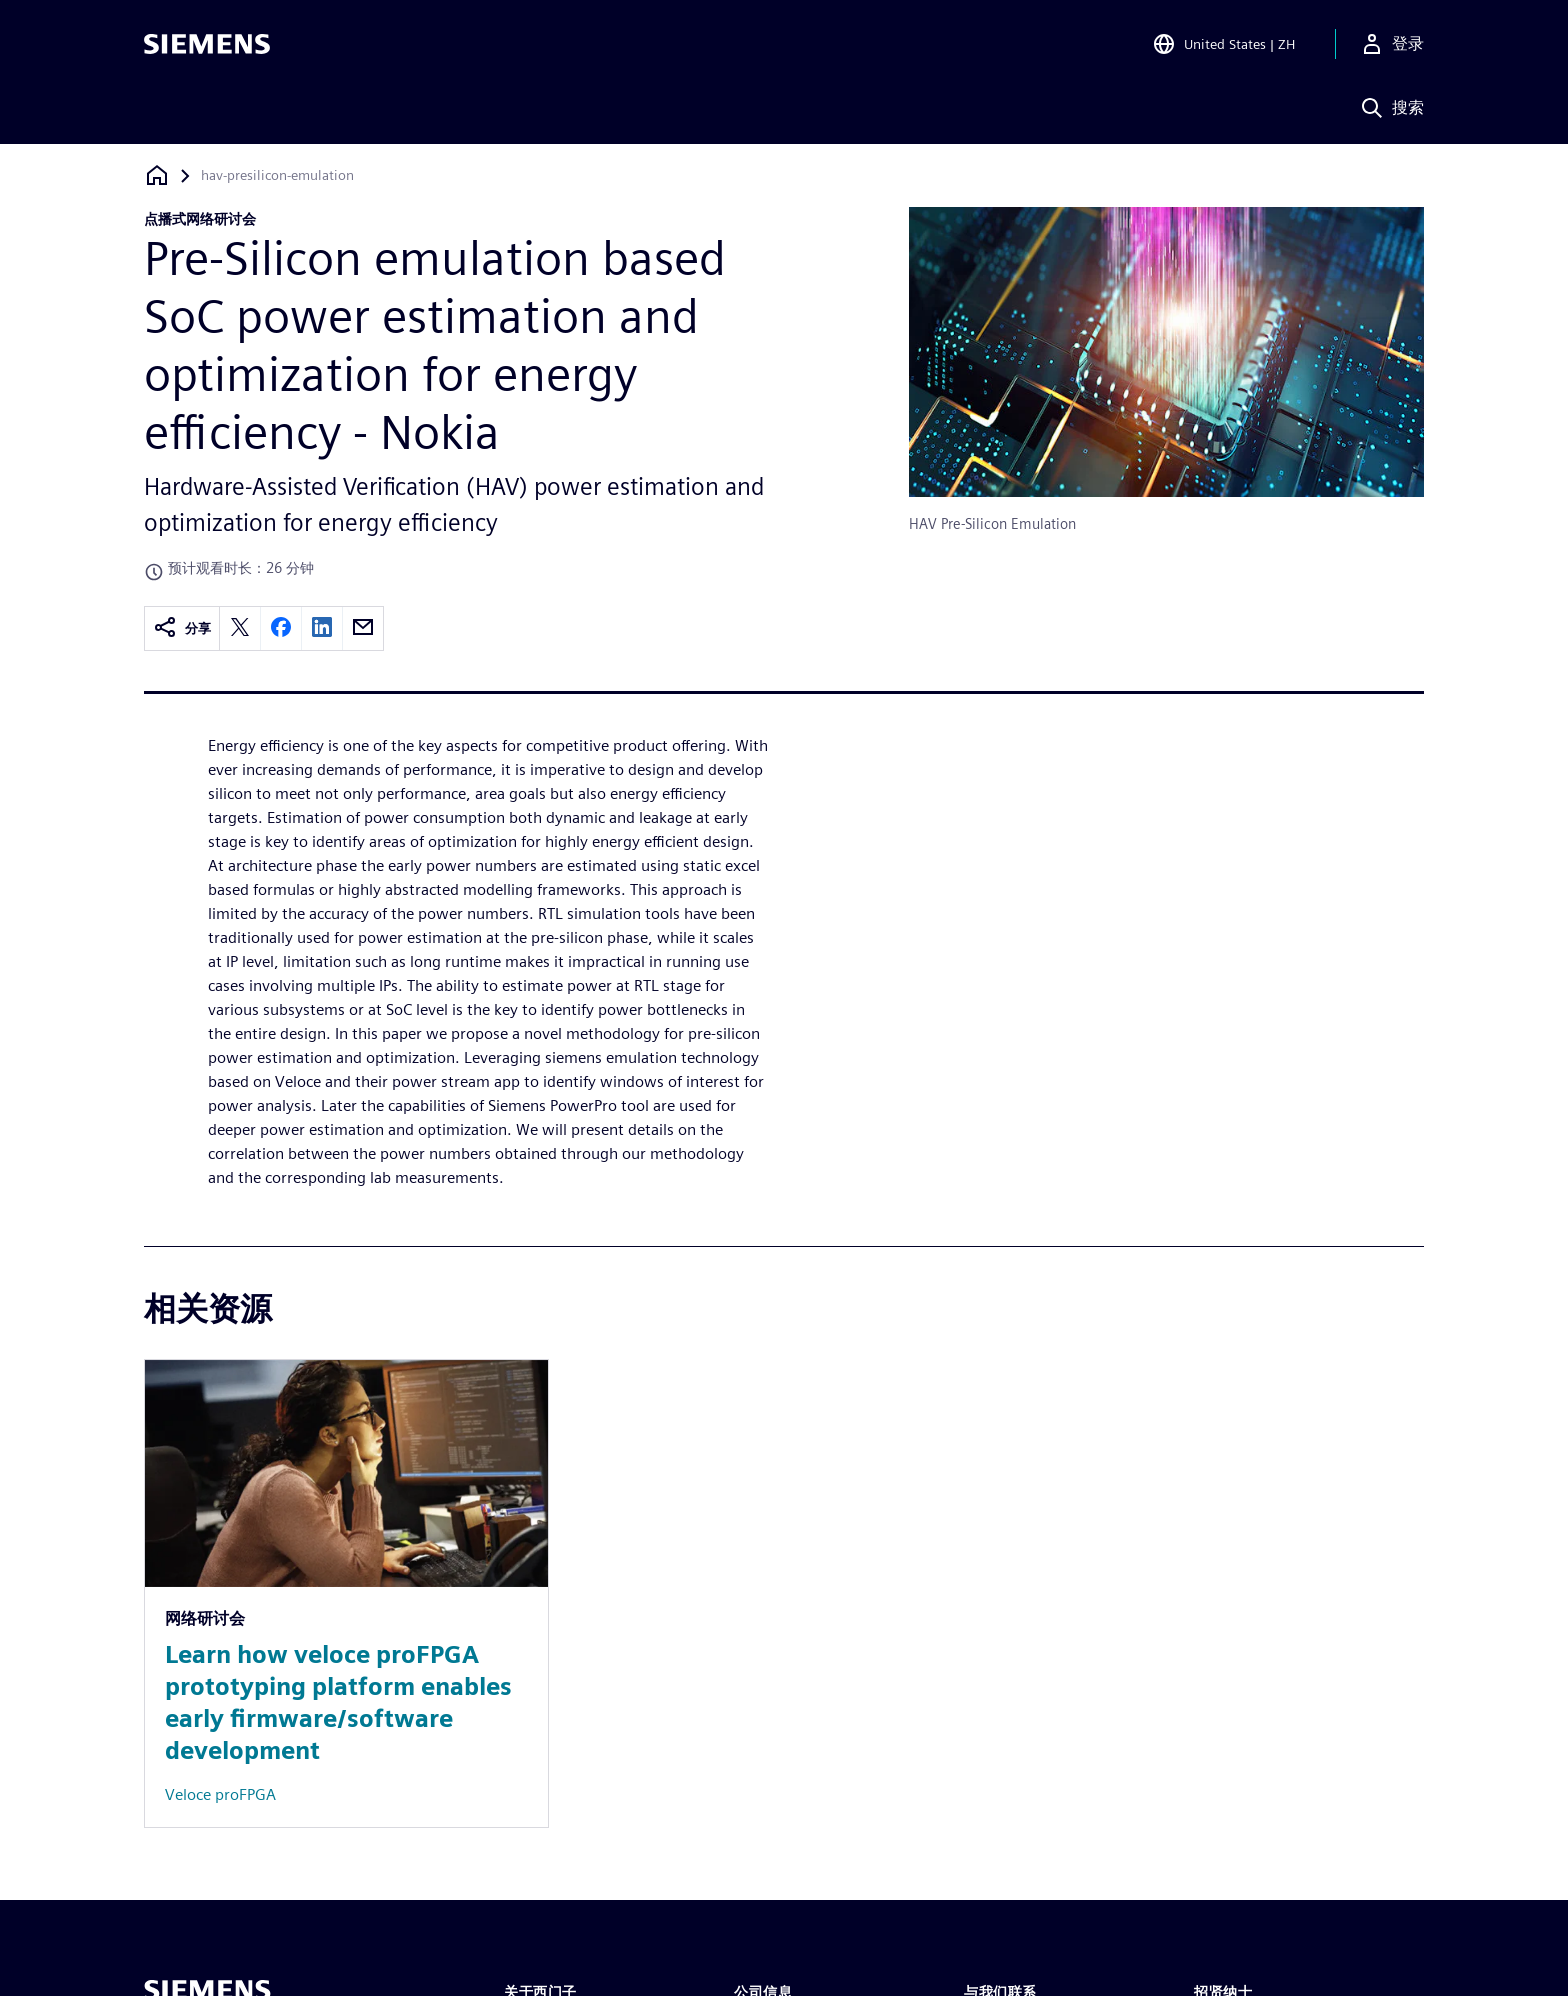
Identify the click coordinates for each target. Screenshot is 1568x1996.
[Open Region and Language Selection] (1223, 44)
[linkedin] (322, 628)
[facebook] (281, 628)
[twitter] (240, 628)
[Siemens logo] (207, 44)
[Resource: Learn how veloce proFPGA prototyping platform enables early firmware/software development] (346, 1593)
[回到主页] (157, 175)
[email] (363, 628)
